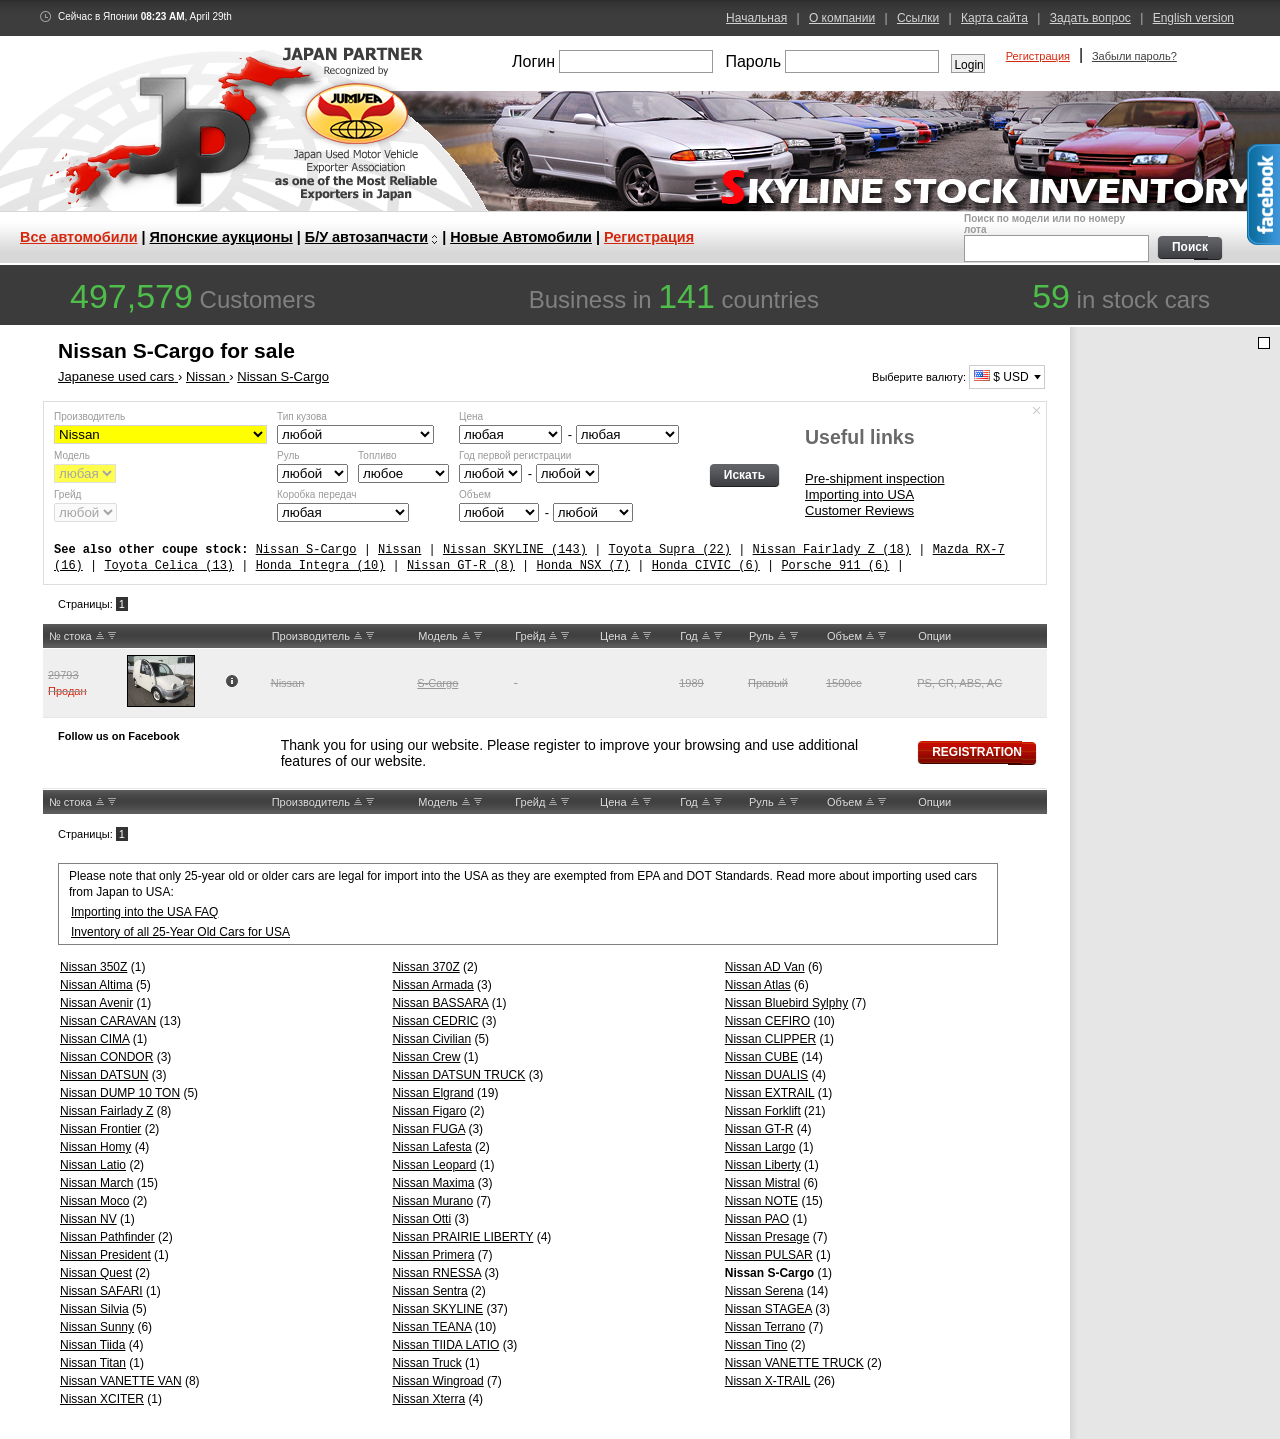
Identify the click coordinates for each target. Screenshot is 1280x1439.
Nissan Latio (93, 1165)
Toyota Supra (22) (669, 549)
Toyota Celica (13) (169, 565)
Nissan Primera (433, 1255)
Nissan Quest (96, 1273)
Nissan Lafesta (431, 1147)
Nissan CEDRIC (435, 1021)
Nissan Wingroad (437, 1381)
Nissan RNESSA (436, 1273)
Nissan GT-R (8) (461, 565)
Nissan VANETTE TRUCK (794, 1363)
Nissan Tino (756, 1345)
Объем (475, 494)
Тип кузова (302, 416)
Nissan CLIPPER (770, 1039)
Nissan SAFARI (101, 1291)
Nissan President (105, 1255)
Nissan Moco (94, 1201)
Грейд (67, 494)
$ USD (1001, 377)
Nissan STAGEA (768, 1309)
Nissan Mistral (762, 1183)
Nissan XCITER (102, 1399)
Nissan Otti (421, 1219)
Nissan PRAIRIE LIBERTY (462, 1237)
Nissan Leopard (434, 1165)
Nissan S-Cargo (306, 549)
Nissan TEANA (431, 1327)
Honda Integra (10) (321, 565)
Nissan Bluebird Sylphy (786, 1003)
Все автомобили (79, 237)
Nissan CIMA (94, 1039)
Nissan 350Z (93, 967)
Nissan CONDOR (106, 1057)
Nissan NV (88, 1219)
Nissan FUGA (428, 1129)
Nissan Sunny (97, 1327)
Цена (471, 416)
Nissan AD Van (765, 967)
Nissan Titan (93, 1363)
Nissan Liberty (763, 1165)
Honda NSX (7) (583, 565)
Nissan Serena (764, 1291)
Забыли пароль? (1134, 56)
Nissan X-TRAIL (768, 1381)
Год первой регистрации (515, 455)
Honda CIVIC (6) (706, 565)
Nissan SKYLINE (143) (515, 549)
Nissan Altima (96, 985)
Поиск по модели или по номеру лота (1054, 237)
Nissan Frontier (100, 1129)
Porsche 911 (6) (835, 565)
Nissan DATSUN (104, 1075)
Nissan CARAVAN (108, 1021)
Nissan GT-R (759, 1129)
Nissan (399, 549)
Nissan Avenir (96, 1003)
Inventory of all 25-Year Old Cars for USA (180, 932)
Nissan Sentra (429, 1291)
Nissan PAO (757, 1219)
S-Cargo (437, 683)
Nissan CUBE (761, 1057)
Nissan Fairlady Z (106, 1111)
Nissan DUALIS (766, 1075)
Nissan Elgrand (432, 1093)
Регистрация (1038, 56)
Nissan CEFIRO (767, 1021)
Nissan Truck (426, 1363)
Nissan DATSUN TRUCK (458, 1075)
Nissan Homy (95, 1147)
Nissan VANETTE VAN (121, 1381)
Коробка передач (316, 494)
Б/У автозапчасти (366, 237)
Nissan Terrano (765, 1327)
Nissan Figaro (429, 1111)
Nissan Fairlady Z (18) (831, 549)
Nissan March (96, 1183)
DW (112, 636)
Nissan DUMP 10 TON (120, 1093)
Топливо (377, 455)
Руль (288, 455)
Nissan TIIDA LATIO (445, 1345)
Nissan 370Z (425, 967)
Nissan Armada (432, 985)
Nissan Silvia (94, 1309)
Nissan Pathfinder (107, 1237)
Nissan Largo (760, 1147)
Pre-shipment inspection (874, 478)
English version (1193, 18)
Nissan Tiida (92, 1345)
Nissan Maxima (433, 1183)
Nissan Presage (767, 1237)
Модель (72, 455)
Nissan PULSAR (769, 1255)
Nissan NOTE (761, 1201)
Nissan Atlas (758, 985)
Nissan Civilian (431, 1039)
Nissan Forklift (763, 1111)
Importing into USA (859, 494)
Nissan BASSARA (440, 1003)
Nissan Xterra (428, 1399)
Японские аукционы (221, 237)
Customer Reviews (859, 510)
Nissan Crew (426, 1057)
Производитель (89, 416)
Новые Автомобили (521, 237)
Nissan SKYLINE (437, 1309)
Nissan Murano (432, 1201)
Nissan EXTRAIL (770, 1093)
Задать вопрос (1090, 18)
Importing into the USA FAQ (144, 912)
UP (100, 636)
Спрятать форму (1037, 411)
